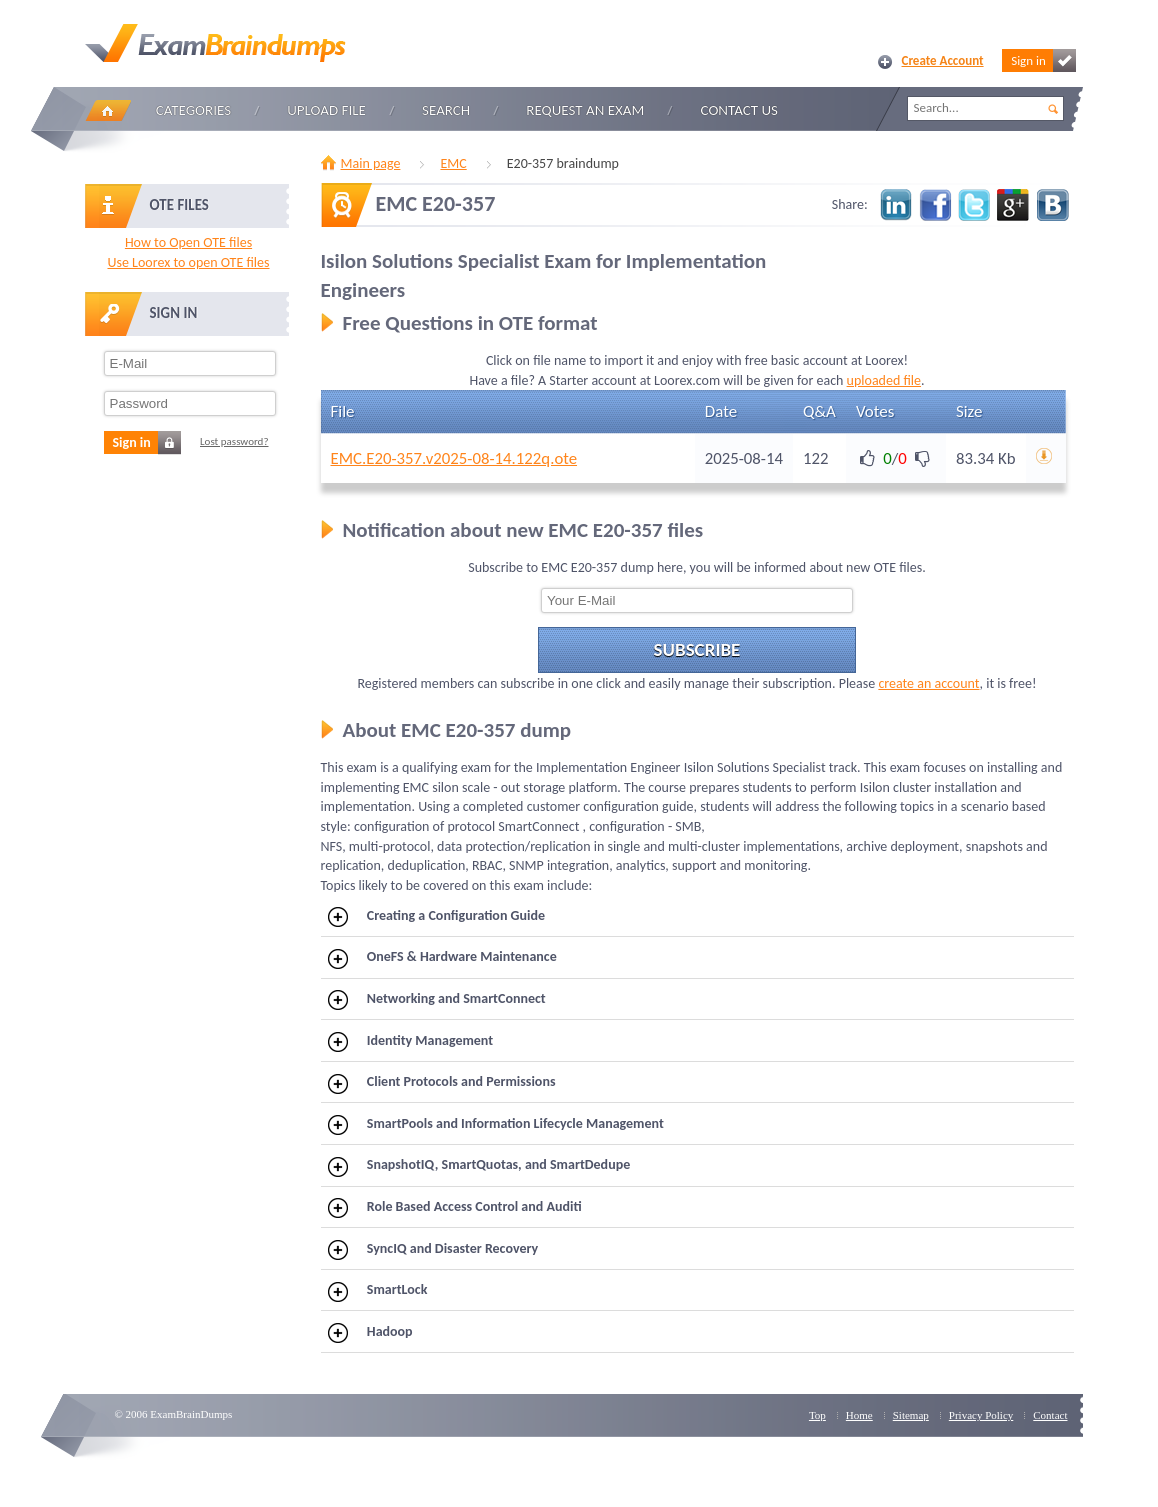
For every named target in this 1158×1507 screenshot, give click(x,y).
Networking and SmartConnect (437, 1000)
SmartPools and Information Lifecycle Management (496, 1125)
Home (108, 110)
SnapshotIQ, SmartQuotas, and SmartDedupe (479, 1166)
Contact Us (739, 110)
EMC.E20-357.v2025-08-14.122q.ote (454, 458)
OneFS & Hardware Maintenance (442, 958)
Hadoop (370, 1333)
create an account (928, 683)
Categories (193, 110)
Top (817, 1415)
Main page (371, 163)
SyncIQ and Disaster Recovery (433, 1250)
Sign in (1043, 60)
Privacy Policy (981, 1415)
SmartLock (377, 1291)
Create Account (943, 60)
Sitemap (911, 1415)
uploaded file (884, 380)
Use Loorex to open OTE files (188, 262)
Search (446, 110)
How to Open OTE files (188, 242)
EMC (453, 163)
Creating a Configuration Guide (436, 917)
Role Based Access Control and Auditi (455, 1208)
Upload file (326, 110)
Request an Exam (585, 110)
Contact (1050, 1415)
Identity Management (410, 1042)
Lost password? (234, 441)
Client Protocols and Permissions (441, 1083)
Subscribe (697, 649)
